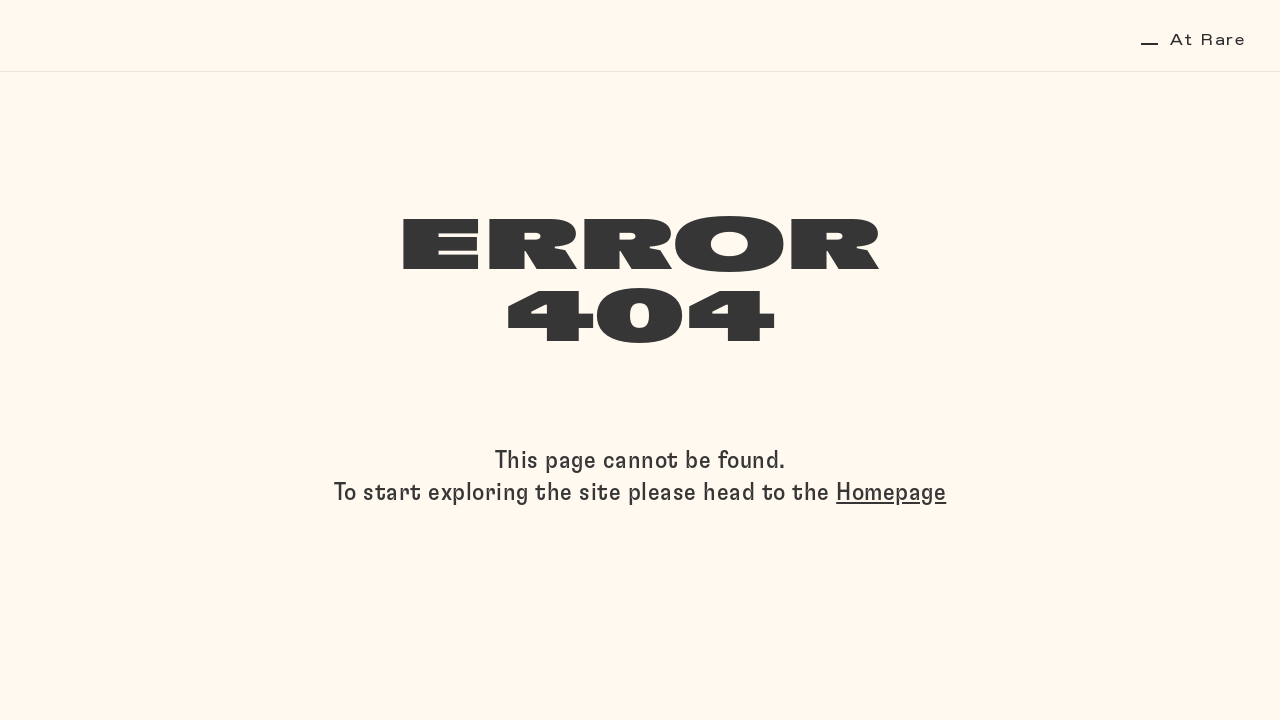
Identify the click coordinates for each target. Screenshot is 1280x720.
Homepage (891, 492)
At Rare (1193, 40)
